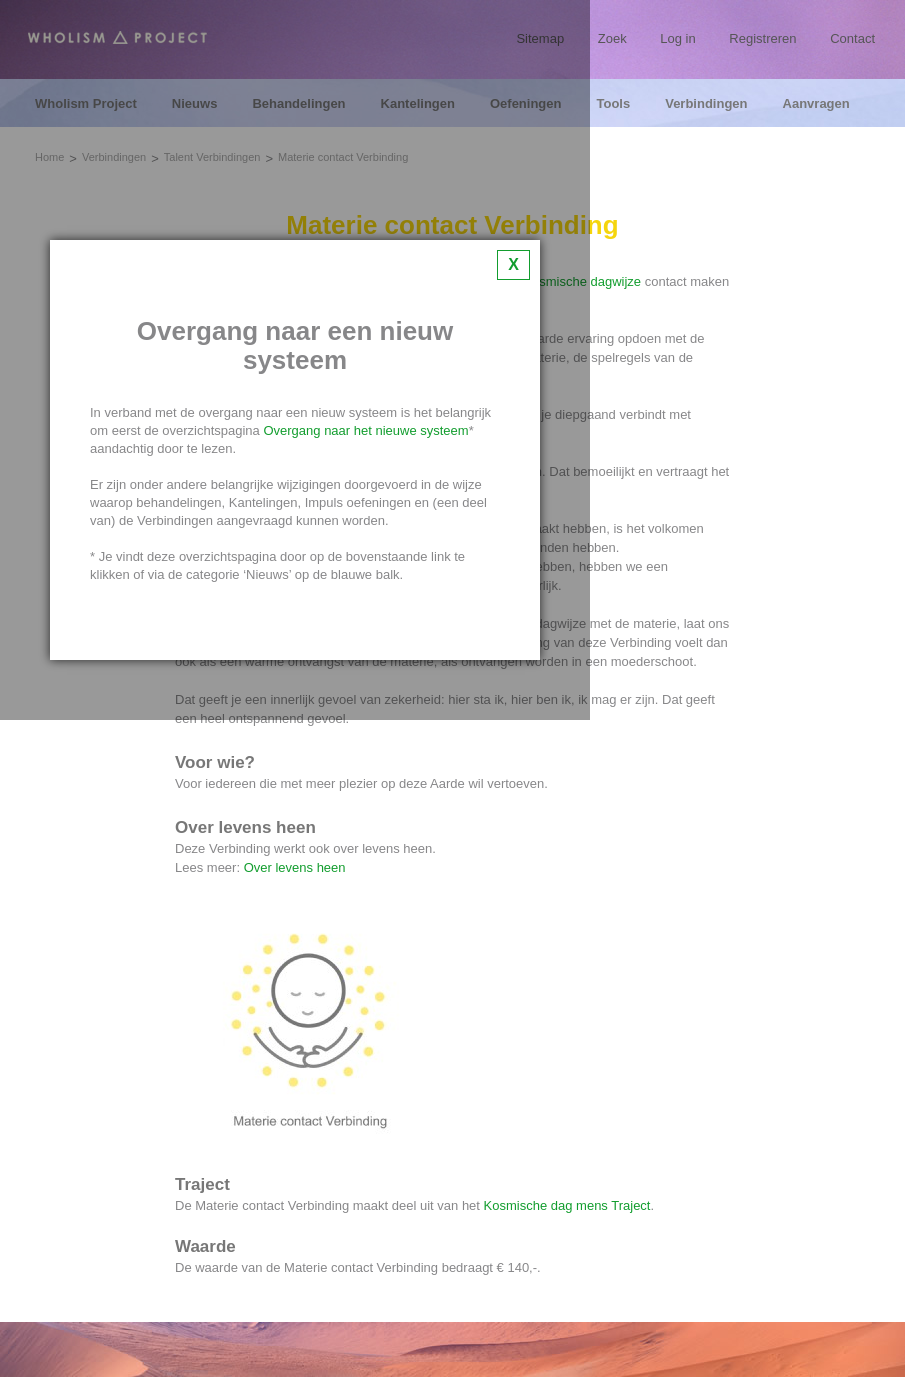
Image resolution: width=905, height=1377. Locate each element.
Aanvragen (816, 104)
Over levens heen (295, 867)
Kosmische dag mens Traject (567, 1205)
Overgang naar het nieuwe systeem (365, 430)
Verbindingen (706, 104)
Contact (852, 38)
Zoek (612, 38)
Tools (613, 104)
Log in (677, 38)
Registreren (762, 38)
